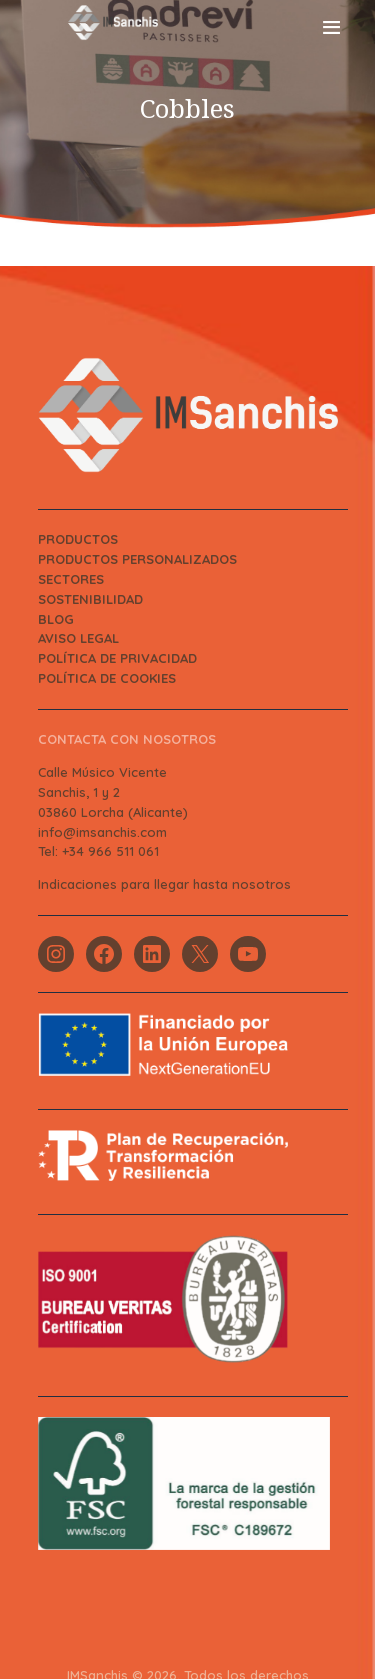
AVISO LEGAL (78, 638)
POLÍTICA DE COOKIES (107, 678)
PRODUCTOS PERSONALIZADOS (137, 559)
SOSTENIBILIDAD (90, 599)
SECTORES (71, 579)
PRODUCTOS (78, 539)
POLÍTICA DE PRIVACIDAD (117, 658)
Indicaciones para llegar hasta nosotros (164, 884)
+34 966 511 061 (110, 851)
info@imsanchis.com (102, 832)
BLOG (56, 619)
